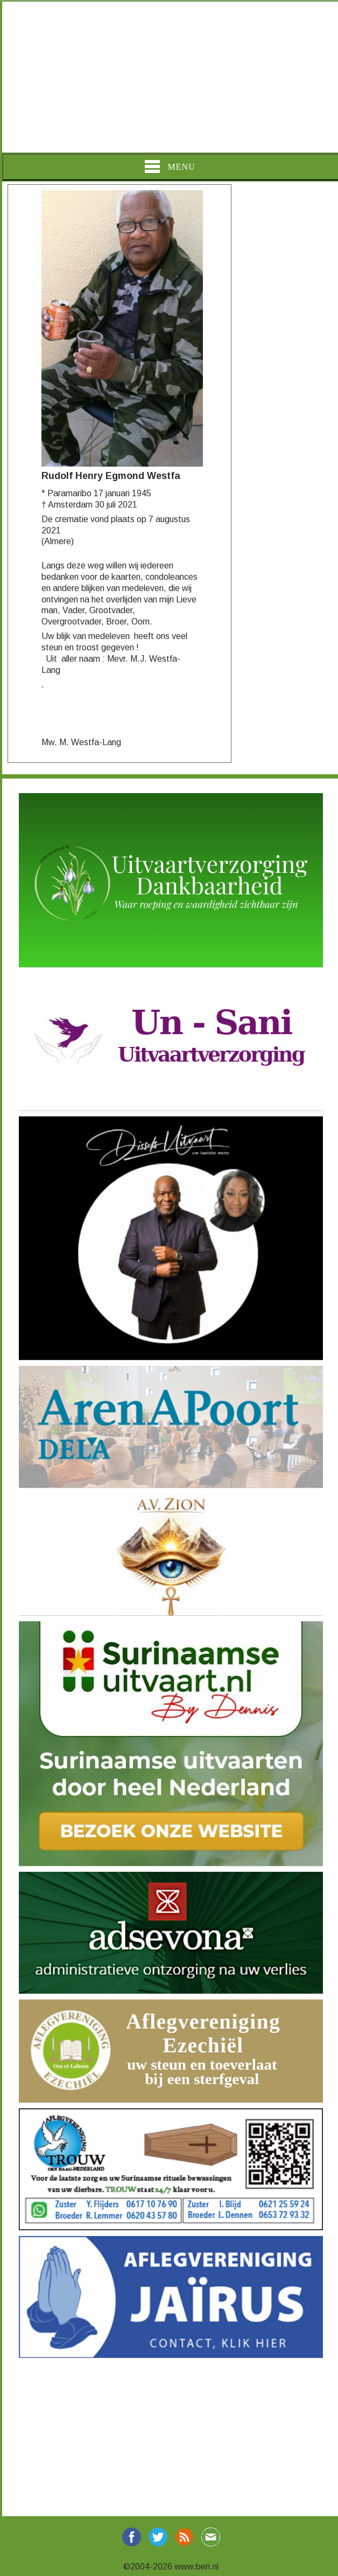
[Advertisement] (169, 77)
